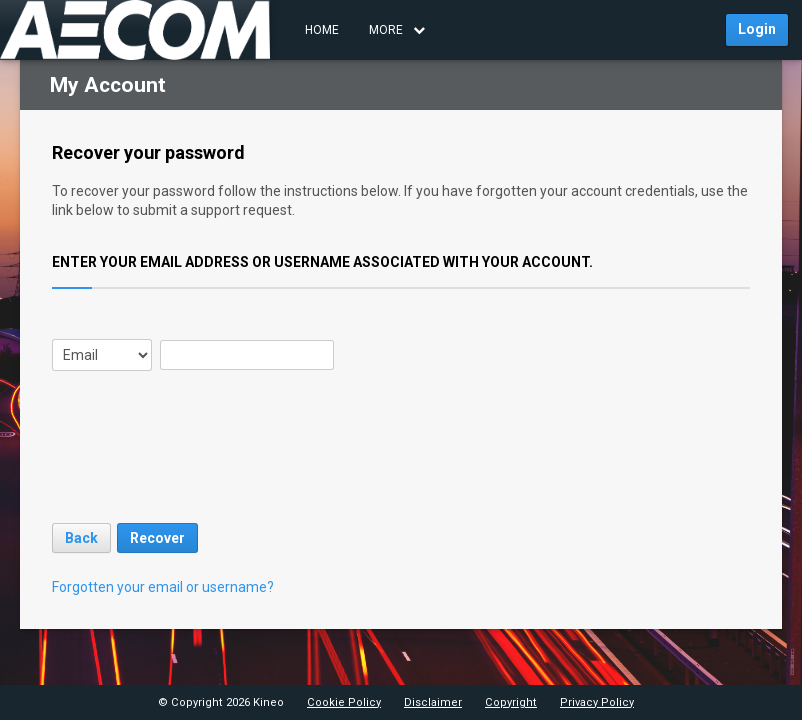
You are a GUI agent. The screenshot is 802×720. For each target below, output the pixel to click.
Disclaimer (433, 702)
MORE (397, 30)
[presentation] (204, 465)
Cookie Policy (344, 702)
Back (81, 538)
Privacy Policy (597, 702)
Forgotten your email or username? (163, 587)
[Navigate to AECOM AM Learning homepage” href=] (135, 30)
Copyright (511, 702)
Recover (157, 538)
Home (322, 30)
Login (757, 29)
